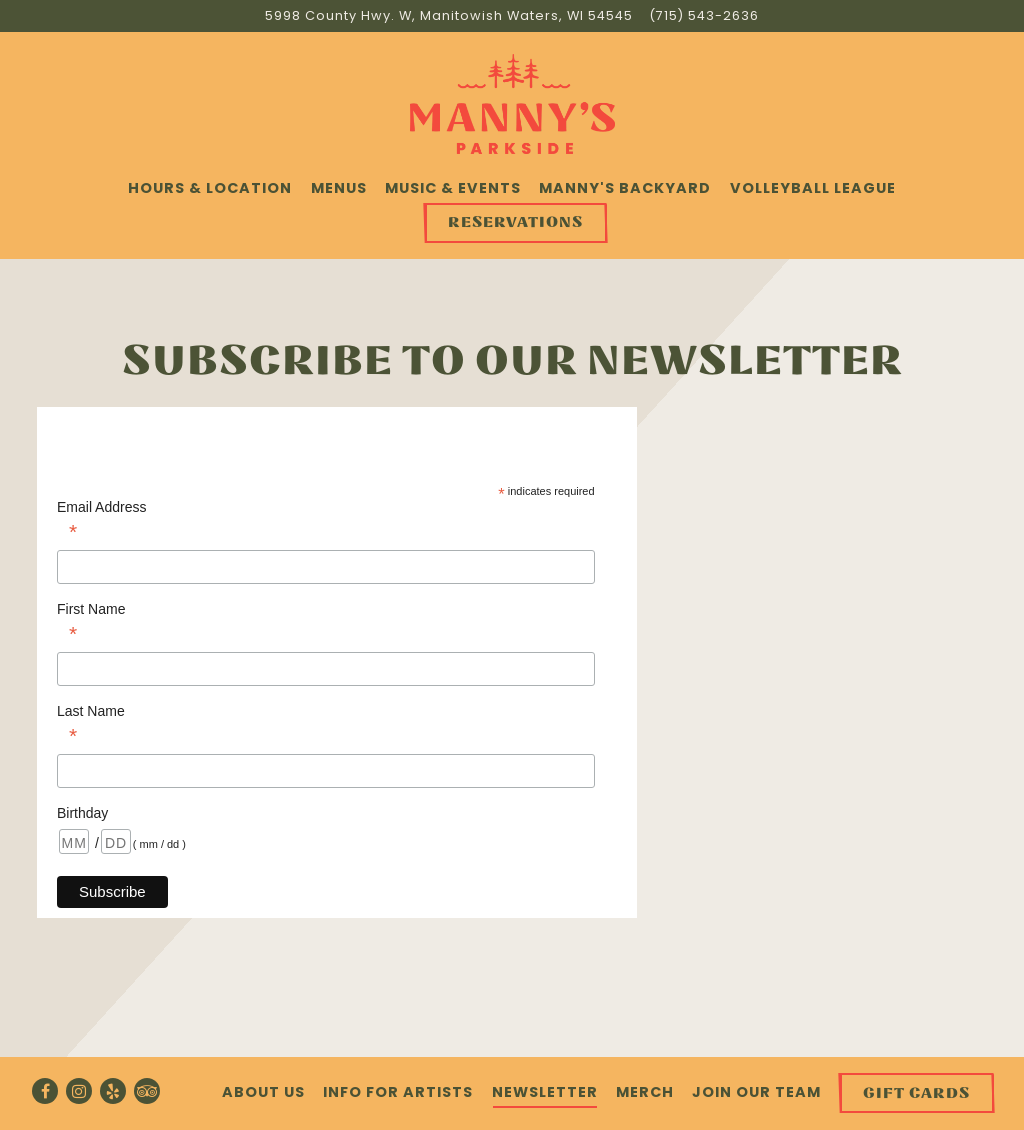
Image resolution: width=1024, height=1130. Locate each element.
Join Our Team (756, 1092)
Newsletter (545, 1092)
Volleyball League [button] (813, 188)
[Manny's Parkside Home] (512, 103)
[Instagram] (79, 1091)
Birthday (84, 813)
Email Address (326, 521)
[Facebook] (45, 1091)
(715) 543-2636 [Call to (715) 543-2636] (704, 15)
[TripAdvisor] (147, 1091)
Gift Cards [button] (916, 1093)
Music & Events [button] (453, 188)
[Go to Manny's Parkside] (449, 15)
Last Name (326, 725)
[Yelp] (113, 1091)
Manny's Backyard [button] (625, 188)
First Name (326, 623)
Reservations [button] (515, 222)
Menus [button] (339, 188)
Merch (645, 1092)
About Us (263, 1092)
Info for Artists (398, 1092)
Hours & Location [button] (210, 188)
